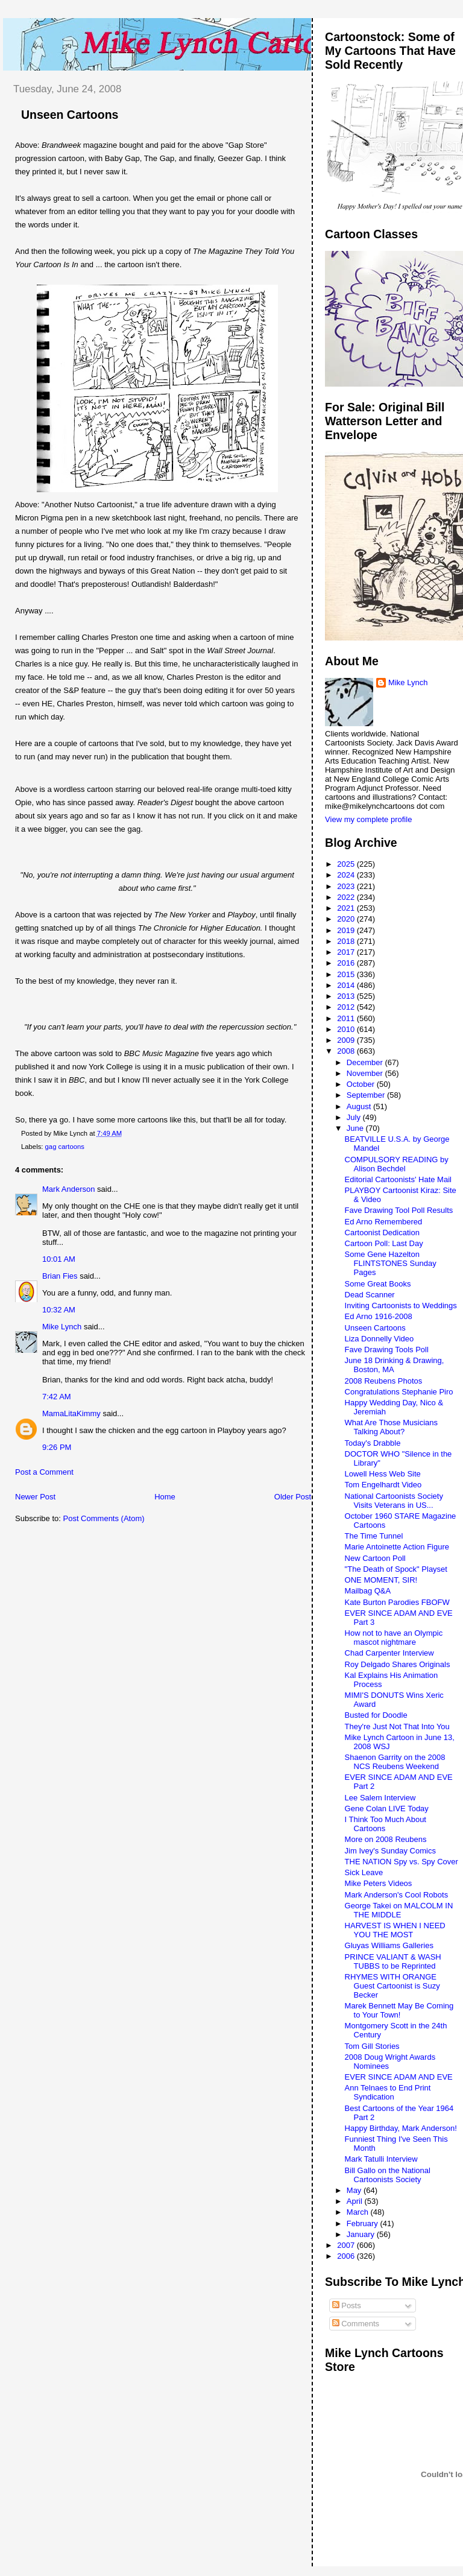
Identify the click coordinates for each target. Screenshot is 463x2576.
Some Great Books (378, 1283)
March (359, 2212)
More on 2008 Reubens (386, 1839)
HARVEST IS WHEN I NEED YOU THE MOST (395, 1930)
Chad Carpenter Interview (389, 1652)
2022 (347, 897)
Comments (355, 2323)
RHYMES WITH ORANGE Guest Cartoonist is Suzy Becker (392, 1985)
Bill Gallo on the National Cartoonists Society (387, 2175)
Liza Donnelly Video (379, 1338)
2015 (347, 974)
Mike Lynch (61, 1326)
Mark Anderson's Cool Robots (397, 1894)
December (366, 1062)
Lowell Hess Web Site (383, 1473)
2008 (347, 1050)
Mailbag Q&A (368, 1590)
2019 (347, 930)
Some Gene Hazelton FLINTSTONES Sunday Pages (390, 1263)
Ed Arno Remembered (384, 1221)
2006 (347, 2256)
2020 (347, 918)
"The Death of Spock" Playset (396, 1569)
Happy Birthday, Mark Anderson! (401, 2128)
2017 (347, 952)
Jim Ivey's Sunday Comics (390, 1850)
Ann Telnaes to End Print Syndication (388, 2092)
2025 (347, 864)
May (355, 2190)
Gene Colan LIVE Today (387, 1808)
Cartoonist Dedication (382, 1232)
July (355, 1117)
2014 (347, 985)
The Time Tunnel (374, 1535)
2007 (347, 2245)
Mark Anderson (68, 1189)
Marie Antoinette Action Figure (397, 1546)
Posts (346, 2305)
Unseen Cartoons (69, 114)
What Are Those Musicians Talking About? (391, 1427)
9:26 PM (56, 1447)
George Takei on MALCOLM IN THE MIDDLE (399, 1910)
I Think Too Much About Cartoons (385, 1824)
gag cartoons (64, 1146)
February (363, 2223)
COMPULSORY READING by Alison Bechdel (397, 1164)
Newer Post (35, 1496)
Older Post (292, 1496)
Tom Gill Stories (372, 2046)
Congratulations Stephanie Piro (399, 1391)
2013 (347, 996)
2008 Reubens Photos (384, 1380)
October (362, 1084)
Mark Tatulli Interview (381, 2158)
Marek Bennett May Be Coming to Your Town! (399, 2010)
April (356, 2201)
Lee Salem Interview (380, 1797)
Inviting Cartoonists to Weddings (401, 1305)
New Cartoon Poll (375, 1558)
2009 (347, 1040)
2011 (347, 1018)
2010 (347, 1029)
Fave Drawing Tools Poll (387, 1349)
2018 (347, 941)
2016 (347, 962)
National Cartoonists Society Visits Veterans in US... (394, 1501)
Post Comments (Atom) (104, 1518)
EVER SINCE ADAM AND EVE (399, 2076)
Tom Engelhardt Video (383, 1484)
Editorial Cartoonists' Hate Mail (398, 1179)
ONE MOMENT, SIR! (381, 1579)
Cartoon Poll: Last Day (384, 1243)
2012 (347, 1006)
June (356, 1128)
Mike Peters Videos (378, 1883)
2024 (347, 874)
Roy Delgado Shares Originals (397, 1664)
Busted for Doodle (376, 1715)
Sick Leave (364, 1872)
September (367, 1095)
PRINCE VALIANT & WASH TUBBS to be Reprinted (393, 1961)
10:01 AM (58, 1259)
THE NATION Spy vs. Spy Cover (401, 1861)
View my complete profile (368, 819)
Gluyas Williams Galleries (389, 1945)
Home (164, 1496)
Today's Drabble (373, 1443)
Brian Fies (60, 1275)
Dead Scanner (370, 1294)
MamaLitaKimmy (71, 1413)
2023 (347, 886)
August (360, 1106)
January (362, 2234)
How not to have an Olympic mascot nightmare (394, 1637)
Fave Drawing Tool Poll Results (399, 1210)
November (366, 1073)
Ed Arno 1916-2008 (378, 1316)
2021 (347, 908)
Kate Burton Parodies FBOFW (397, 1602)
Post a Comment (44, 1471)
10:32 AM (58, 1309)
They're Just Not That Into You (397, 1726)
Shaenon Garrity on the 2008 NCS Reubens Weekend (395, 1762)
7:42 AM (56, 1396)
